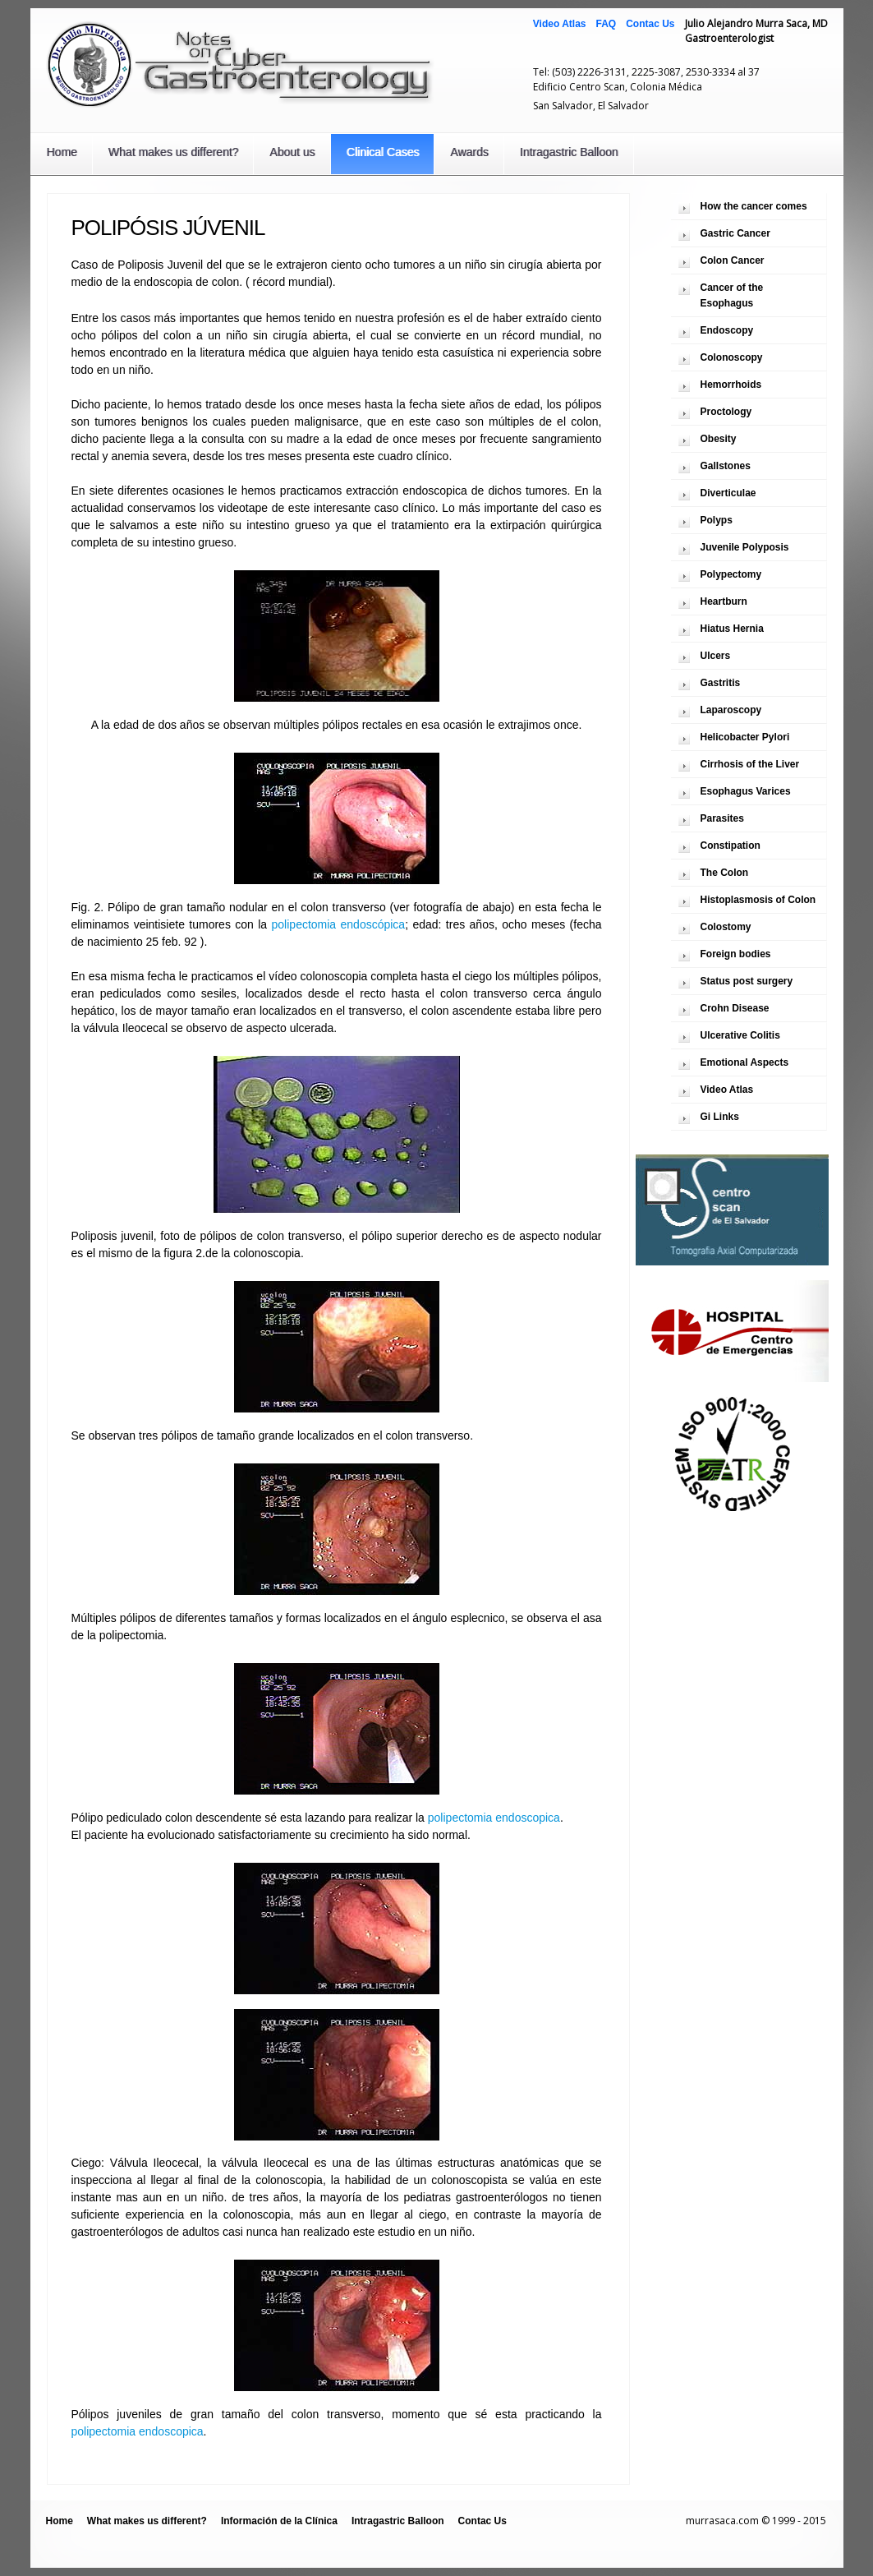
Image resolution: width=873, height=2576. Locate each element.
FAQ (605, 24)
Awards (469, 152)
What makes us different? (173, 152)
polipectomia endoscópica (339, 924)
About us (292, 152)
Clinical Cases (383, 152)
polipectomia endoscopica (494, 1817)
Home (62, 152)
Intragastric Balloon (569, 152)
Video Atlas (559, 24)
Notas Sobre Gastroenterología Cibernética (241, 63)
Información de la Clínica (279, 2521)
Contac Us (650, 24)
